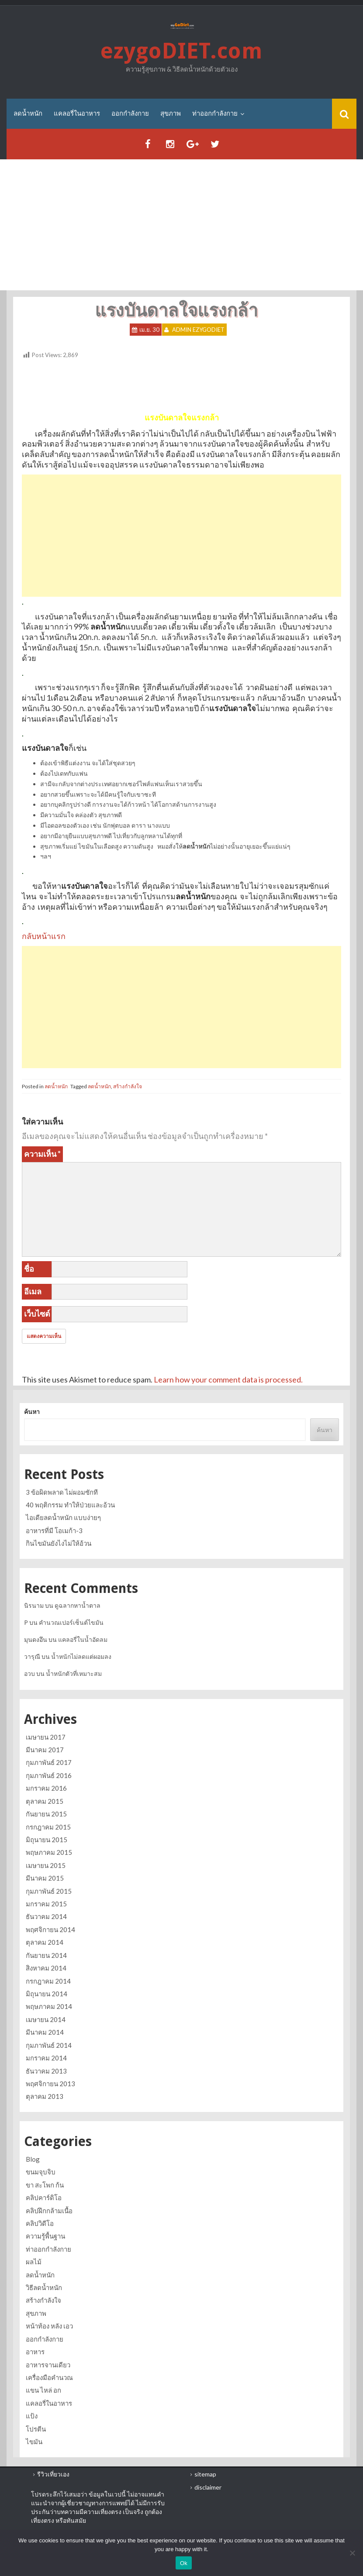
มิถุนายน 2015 (46, 1839)
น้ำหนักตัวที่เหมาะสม (74, 1673)
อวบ (29, 1673)
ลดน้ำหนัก (28, 113)
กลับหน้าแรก (44, 936)
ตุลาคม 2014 (44, 1942)
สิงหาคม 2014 (46, 1968)
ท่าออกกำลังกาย (215, 113)
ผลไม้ (33, 2262)
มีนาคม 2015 (45, 1878)
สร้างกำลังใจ (127, 1086)
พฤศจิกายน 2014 (50, 1929)
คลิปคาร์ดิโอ (44, 2197)
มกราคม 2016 (46, 1788)
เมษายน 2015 (46, 1865)
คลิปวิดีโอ (40, 2223)
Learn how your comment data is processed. (228, 1379)
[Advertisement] (181, 225)
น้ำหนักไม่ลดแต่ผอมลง (81, 1656)
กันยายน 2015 (46, 1814)
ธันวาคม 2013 (46, 2071)
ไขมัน (34, 2441)
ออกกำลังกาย (130, 113)
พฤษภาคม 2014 (49, 2006)
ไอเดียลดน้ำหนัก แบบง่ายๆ (63, 1517)
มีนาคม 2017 (45, 1750)
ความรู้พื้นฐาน (45, 2236)
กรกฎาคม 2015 (48, 1827)
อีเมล (32, 1291)
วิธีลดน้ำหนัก (44, 2287)
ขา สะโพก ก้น (45, 2185)
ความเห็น (42, 1154)
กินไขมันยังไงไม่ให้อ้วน (58, 1543)
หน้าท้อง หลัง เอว (49, 2326)
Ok (183, 2563)
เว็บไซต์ (37, 1313)
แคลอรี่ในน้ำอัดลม (82, 1639)
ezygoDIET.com (181, 51)
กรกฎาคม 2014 (48, 1981)
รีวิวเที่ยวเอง (53, 2474)
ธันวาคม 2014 (46, 1917)
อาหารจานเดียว (48, 2365)
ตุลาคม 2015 (44, 1801)
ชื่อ (29, 1268)
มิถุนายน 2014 (46, 1994)
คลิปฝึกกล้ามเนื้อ (49, 2211)
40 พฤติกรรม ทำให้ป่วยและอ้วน (70, 1505)
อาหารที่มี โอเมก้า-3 (54, 1530)
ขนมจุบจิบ (40, 2172)
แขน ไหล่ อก (43, 2390)
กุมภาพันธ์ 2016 (49, 1775)
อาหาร (35, 2352)
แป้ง (32, 2416)
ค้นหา (32, 1411)
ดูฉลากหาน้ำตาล (77, 1605)
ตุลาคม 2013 (44, 2096)
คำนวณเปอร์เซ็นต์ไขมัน (71, 1622)
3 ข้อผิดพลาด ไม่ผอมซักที (62, 1492)
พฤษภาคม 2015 (49, 1852)
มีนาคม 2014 (45, 2032)
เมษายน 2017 (46, 1737)
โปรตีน (36, 2429)
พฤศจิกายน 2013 (50, 2084)
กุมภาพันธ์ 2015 (49, 1891)
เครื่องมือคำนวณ (49, 2377)
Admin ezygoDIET (198, 329)
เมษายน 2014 (46, 2019)
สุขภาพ (170, 113)
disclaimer (207, 2487)
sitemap (205, 2474)
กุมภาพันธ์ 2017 (49, 1762)
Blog (33, 2159)
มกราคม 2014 (46, 2058)
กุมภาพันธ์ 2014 (49, 2045)
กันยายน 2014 (46, 1955)
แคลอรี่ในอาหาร (77, 113)
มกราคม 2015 (46, 1904)
